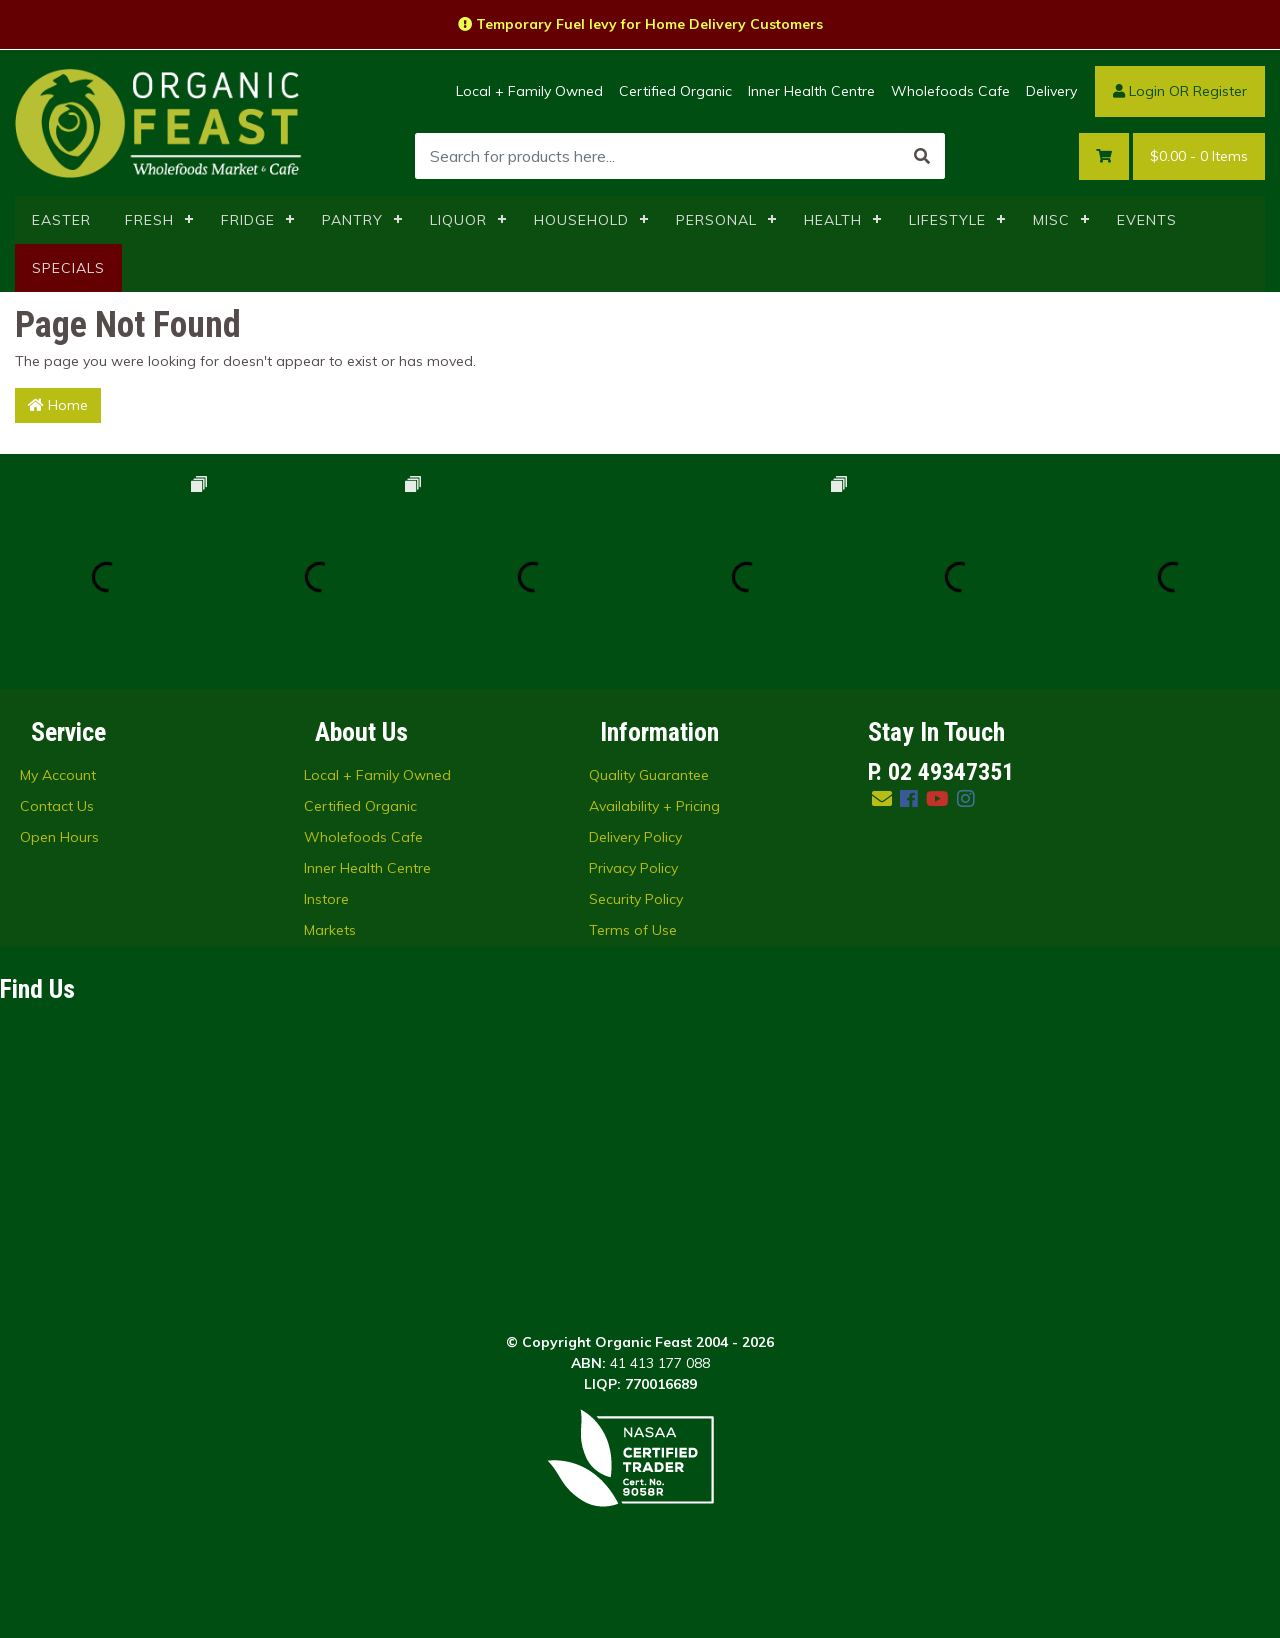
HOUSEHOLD (581, 220)
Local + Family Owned (529, 91)
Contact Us (57, 806)
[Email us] (882, 798)
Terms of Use (633, 930)
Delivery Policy (635, 837)
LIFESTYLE (947, 220)
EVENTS (1147, 220)
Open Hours (59, 837)
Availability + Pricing (654, 806)
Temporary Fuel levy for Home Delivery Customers (640, 24)
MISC (1051, 220)
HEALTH (833, 220)
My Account (58, 775)
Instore (326, 899)
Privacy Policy (633, 868)
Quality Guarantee (649, 775)
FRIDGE (248, 220)
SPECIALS (68, 268)
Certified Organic (675, 91)
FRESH (149, 220)
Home (58, 405)
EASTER (61, 220)
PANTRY (352, 220)
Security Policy (636, 899)
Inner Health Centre (811, 91)
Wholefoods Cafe (950, 91)
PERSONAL (716, 220)
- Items (1199, 156)
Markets (330, 930)
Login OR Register (1180, 91)
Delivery (1051, 91)
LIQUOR (458, 220)
